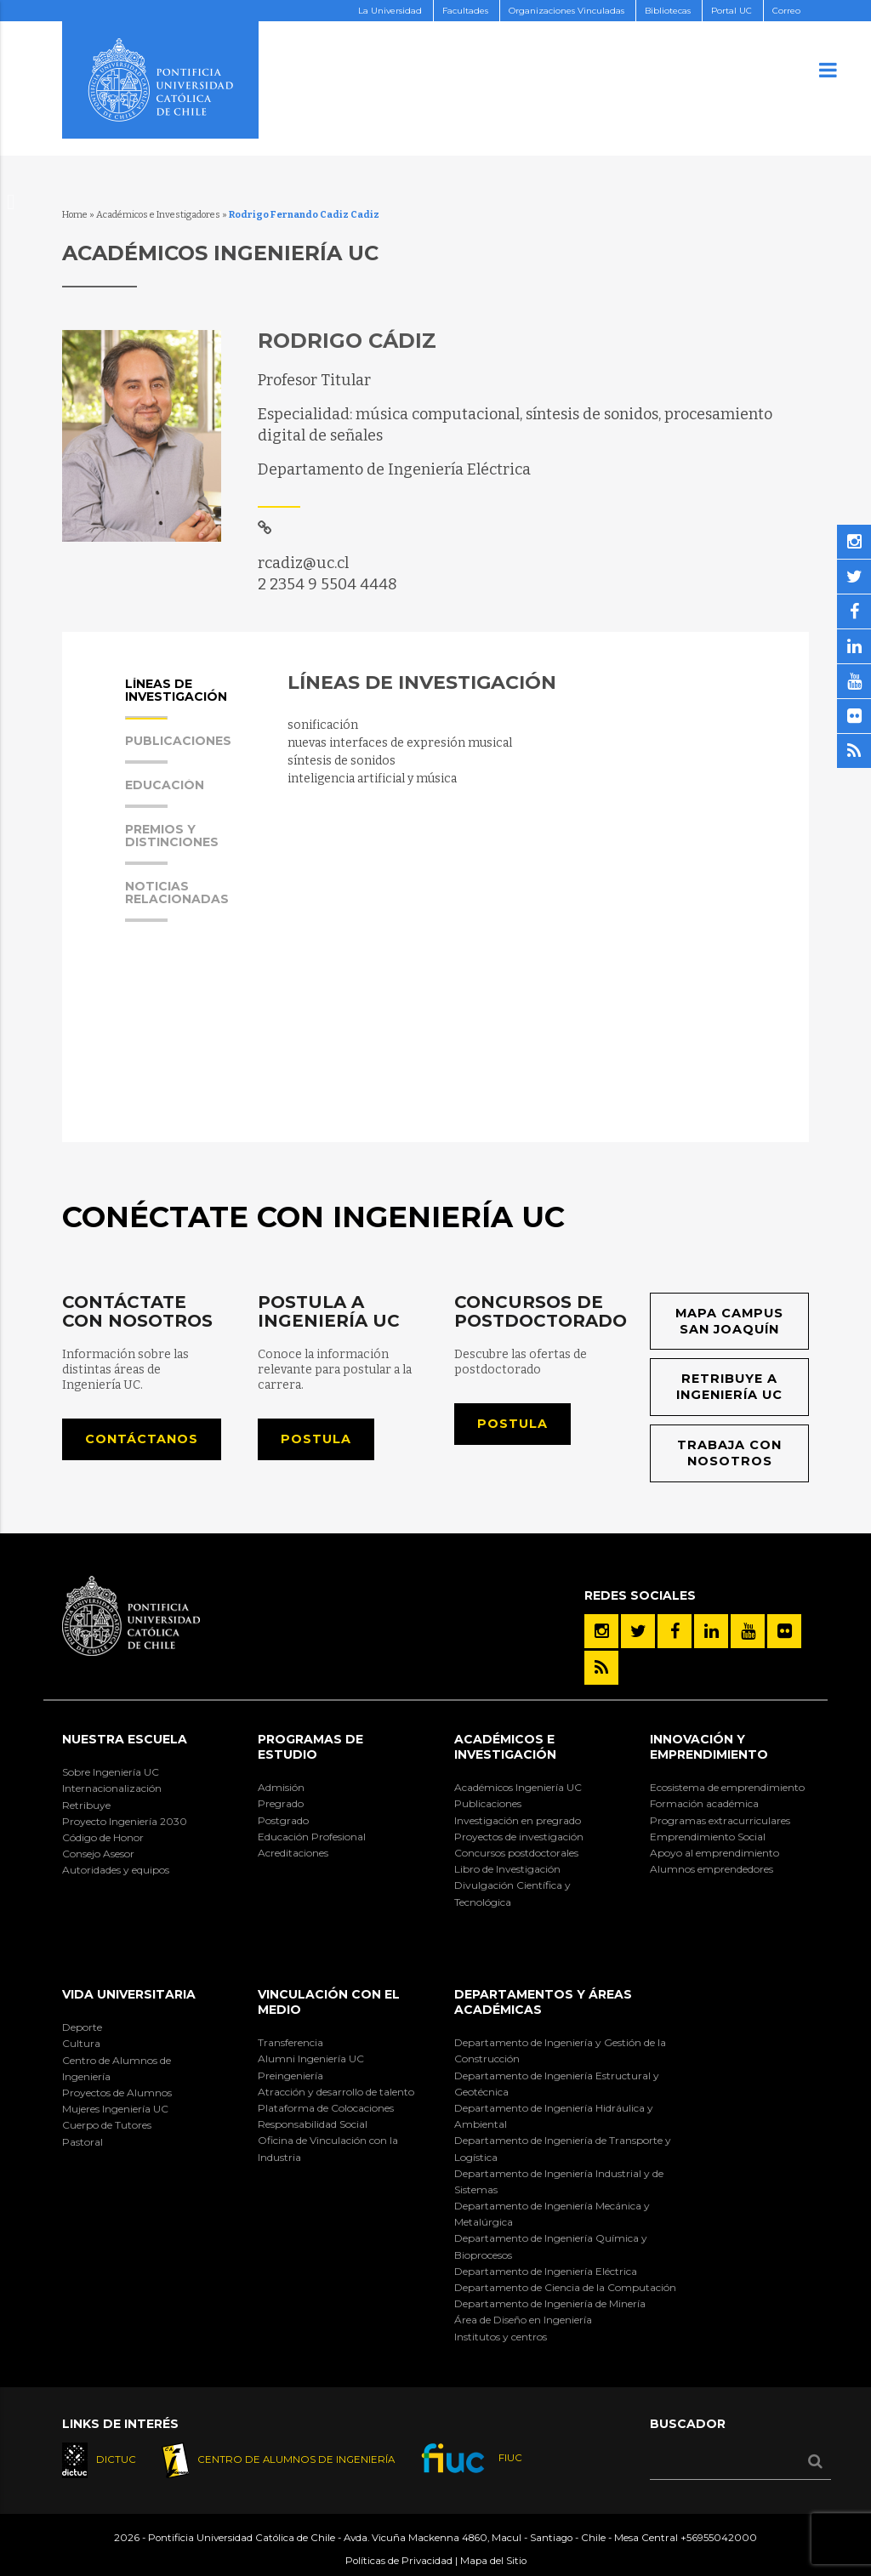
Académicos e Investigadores (158, 214)
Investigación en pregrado (517, 1820)
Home (75, 214)
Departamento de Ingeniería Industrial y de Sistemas (558, 2181)
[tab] (189, 705)
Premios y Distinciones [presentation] (172, 844)
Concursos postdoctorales (516, 1852)
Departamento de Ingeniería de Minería (550, 2304)
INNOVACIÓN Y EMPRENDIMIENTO (709, 1747)
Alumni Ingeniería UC (311, 2059)
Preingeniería (290, 2075)
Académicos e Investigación (505, 1747)
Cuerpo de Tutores (106, 2125)
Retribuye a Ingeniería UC (730, 1387)
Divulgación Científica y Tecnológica (512, 1893)
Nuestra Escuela (124, 1739)
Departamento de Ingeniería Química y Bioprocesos (550, 2246)
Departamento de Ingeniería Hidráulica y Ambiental (553, 2115)
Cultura (81, 2044)
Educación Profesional (312, 1836)
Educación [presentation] (164, 793)
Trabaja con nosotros (730, 1453)
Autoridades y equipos (115, 1870)
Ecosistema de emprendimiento (727, 1788)
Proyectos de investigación (519, 1836)
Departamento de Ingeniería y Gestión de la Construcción (560, 2051)
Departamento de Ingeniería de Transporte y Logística (562, 2149)
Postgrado (283, 1820)
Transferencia (290, 2043)
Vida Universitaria (129, 1994)
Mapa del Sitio (493, 2561)
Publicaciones (487, 1804)
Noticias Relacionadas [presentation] (177, 901)
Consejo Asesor (98, 1853)
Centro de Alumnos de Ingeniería (116, 2068)
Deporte (82, 2028)
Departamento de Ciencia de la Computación (565, 2287)
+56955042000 (718, 2539)
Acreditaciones (293, 1852)
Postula (316, 1439)
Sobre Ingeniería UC (110, 1772)
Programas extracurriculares (720, 1820)
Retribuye (86, 1805)
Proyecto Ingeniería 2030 (124, 1821)
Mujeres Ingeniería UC (115, 2108)
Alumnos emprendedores (711, 1868)
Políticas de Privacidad (399, 2561)
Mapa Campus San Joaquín (729, 1321)
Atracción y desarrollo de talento (336, 2091)
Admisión (281, 1788)
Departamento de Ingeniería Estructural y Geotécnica (556, 2083)
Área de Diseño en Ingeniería (523, 2320)
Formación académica (704, 1804)
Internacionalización (112, 1789)
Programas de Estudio (310, 1747)
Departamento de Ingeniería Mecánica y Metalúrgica (552, 2213)
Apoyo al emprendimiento (714, 1852)
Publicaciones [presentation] (178, 749)
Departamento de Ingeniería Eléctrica (545, 2271)
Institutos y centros (500, 2336)
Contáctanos (142, 1439)
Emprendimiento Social (708, 1836)
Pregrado (281, 1804)
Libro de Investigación (507, 1868)
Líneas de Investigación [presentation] (176, 698)
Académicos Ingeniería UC (518, 1788)
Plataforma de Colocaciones (326, 2107)
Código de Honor (103, 1837)
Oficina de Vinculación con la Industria (328, 2149)
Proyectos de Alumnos (117, 2092)
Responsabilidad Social (312, 2124)
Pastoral (82, 2141)
